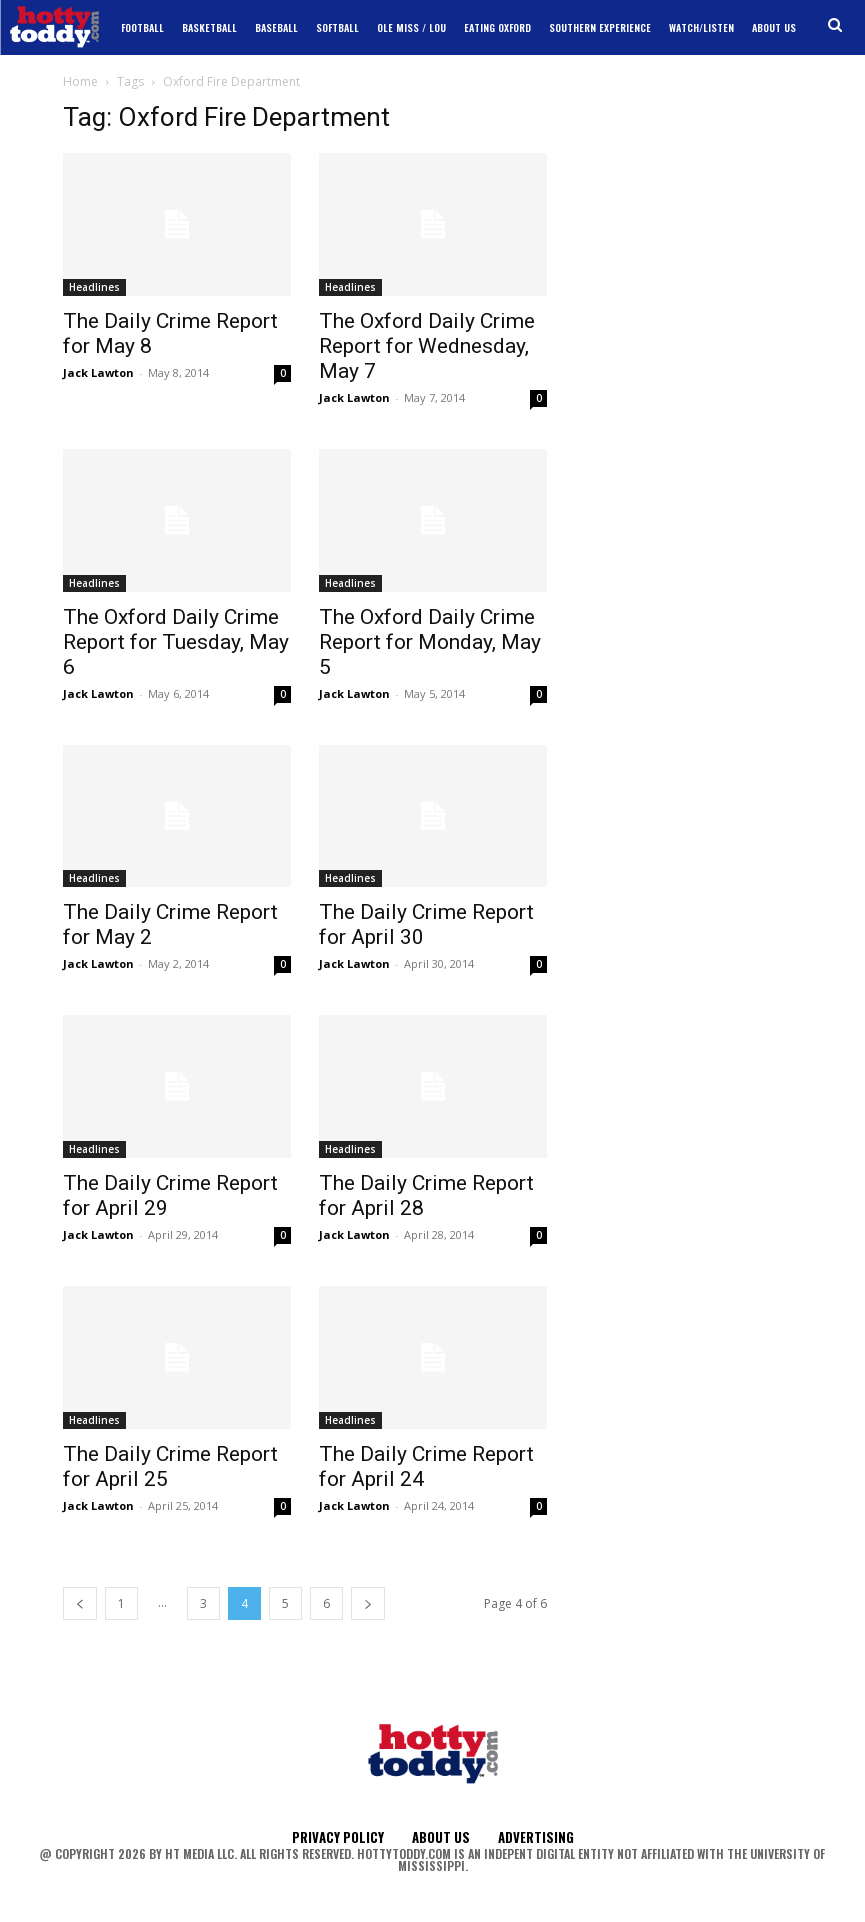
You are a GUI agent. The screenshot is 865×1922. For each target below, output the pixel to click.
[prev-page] (80, 1603)
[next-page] (368, 1603)
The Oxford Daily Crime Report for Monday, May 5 (430, 642)
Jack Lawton (98, 372)
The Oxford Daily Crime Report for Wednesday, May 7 (427, 346)
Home (80, 81)
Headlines (94, 287)
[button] (835, 25)
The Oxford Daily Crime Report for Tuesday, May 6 (176, 642)
